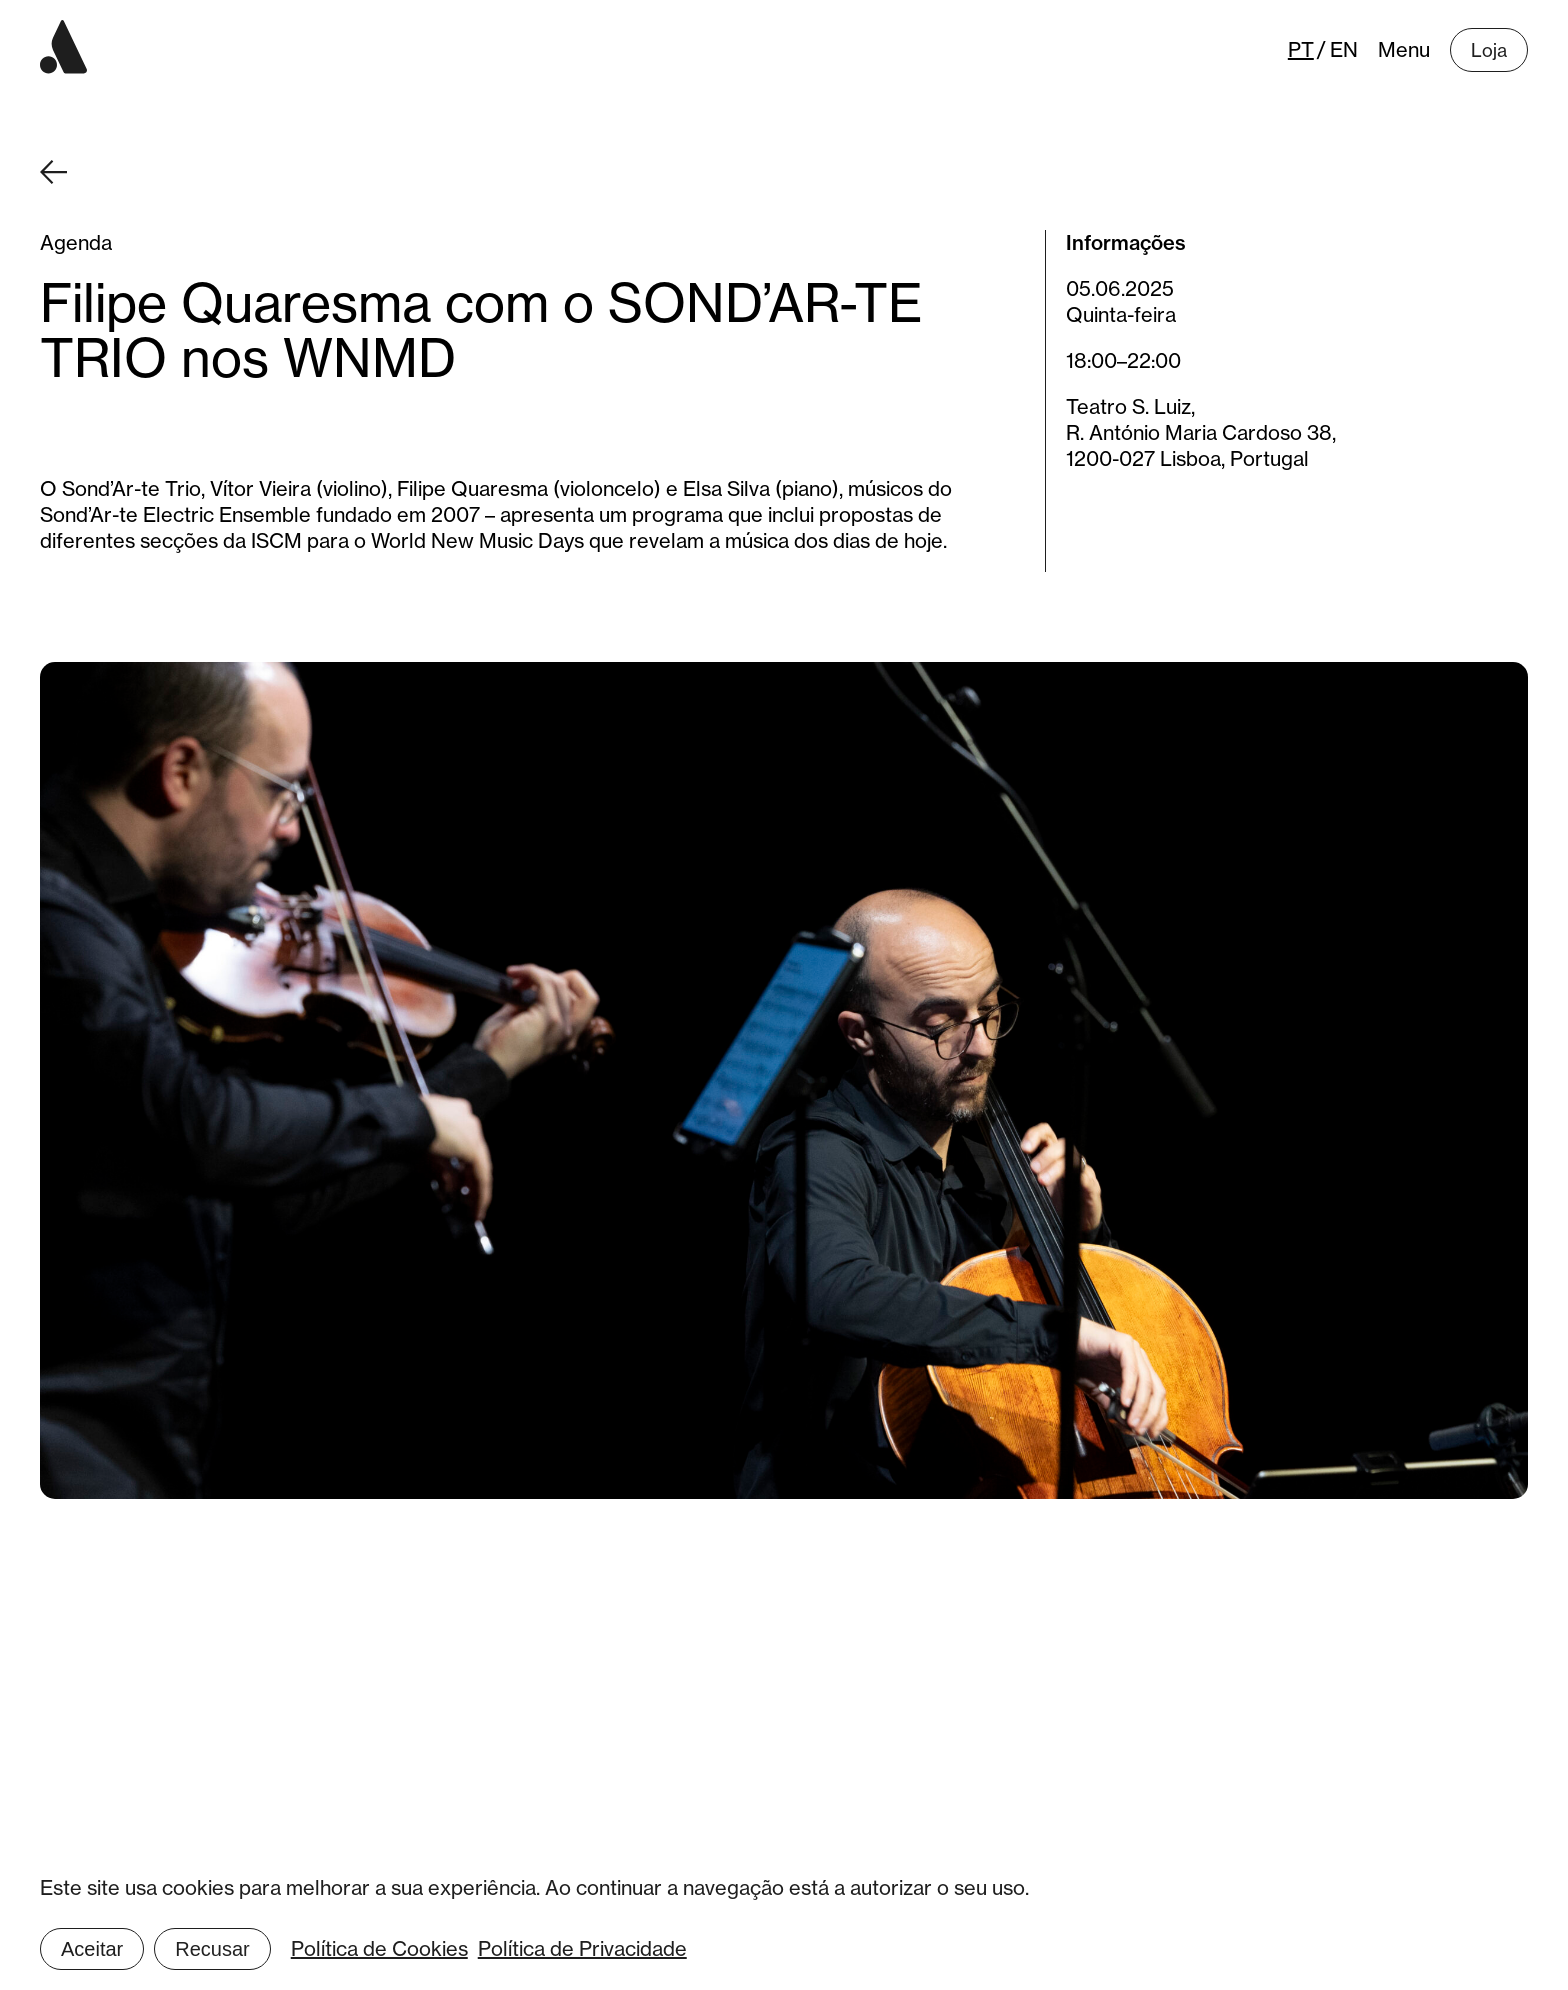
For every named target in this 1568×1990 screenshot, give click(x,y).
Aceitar (92, 1949)
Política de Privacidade (582, 1948)
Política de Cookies (379, 1948)
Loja (1489, 50)
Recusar (212, 1949)
